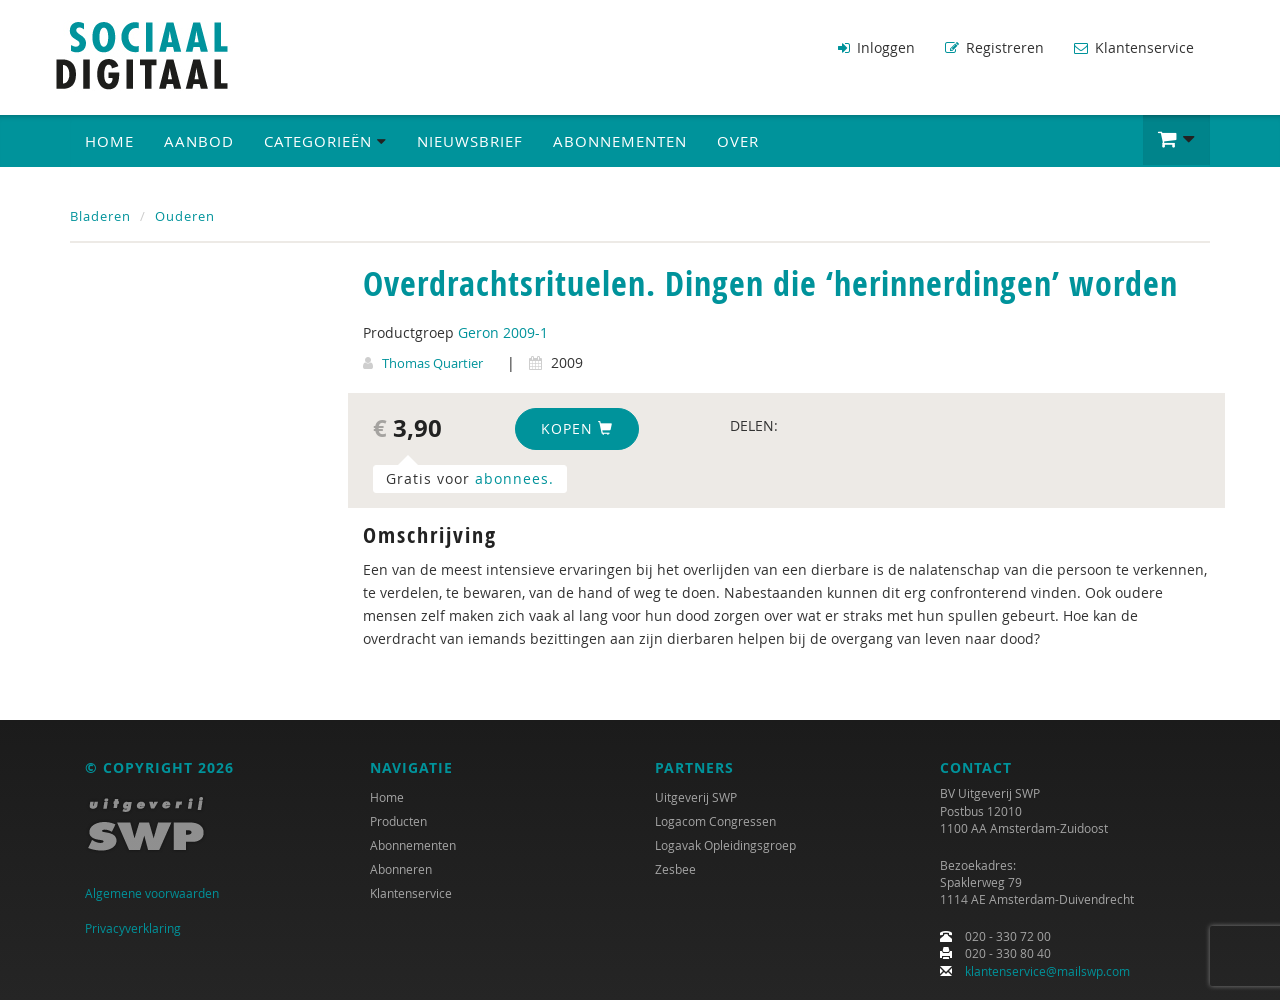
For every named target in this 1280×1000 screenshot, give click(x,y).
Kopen (577, 428)
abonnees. (514, 478)
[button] (1176, 140)
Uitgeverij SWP (696, 797)
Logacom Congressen (715, 821)
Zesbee (675, 869)
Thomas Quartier (432, 363)
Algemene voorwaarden (152, 893)
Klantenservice (1134, 47)
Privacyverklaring (133, 928)
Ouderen (185, 216)
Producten (398, 821)
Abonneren (401, 869)
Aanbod (199, 141)
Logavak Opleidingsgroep (725, 845)
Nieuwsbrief (470, 141)
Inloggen (876, 47)
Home (109, 141)
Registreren (994, 47)
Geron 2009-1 (503, 332)
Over (738, 141)
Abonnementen (620, 141)
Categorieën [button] (325, 141)
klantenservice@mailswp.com (1047, 971)
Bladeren (100, 216)
